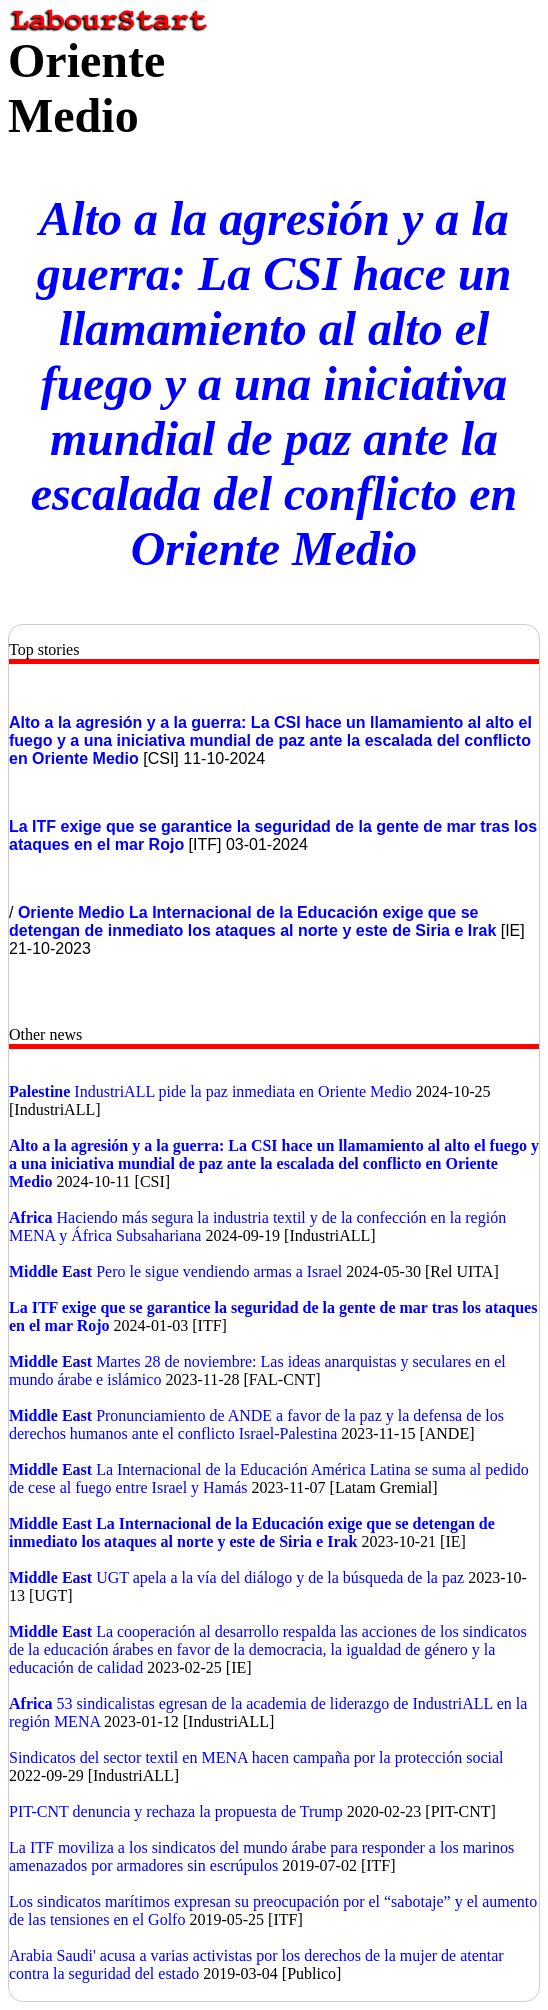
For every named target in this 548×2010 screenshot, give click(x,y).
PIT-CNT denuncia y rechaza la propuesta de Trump (178, 1811)
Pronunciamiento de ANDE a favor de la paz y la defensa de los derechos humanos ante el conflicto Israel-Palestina (256, 1424)
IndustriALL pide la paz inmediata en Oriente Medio (245, 1091)
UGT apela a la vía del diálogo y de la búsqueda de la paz (282, 1577)
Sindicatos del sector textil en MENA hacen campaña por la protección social (256, 1757)
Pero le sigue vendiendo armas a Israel (219, 1271)
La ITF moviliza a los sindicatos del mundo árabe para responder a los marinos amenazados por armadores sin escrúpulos (261, 1856)
